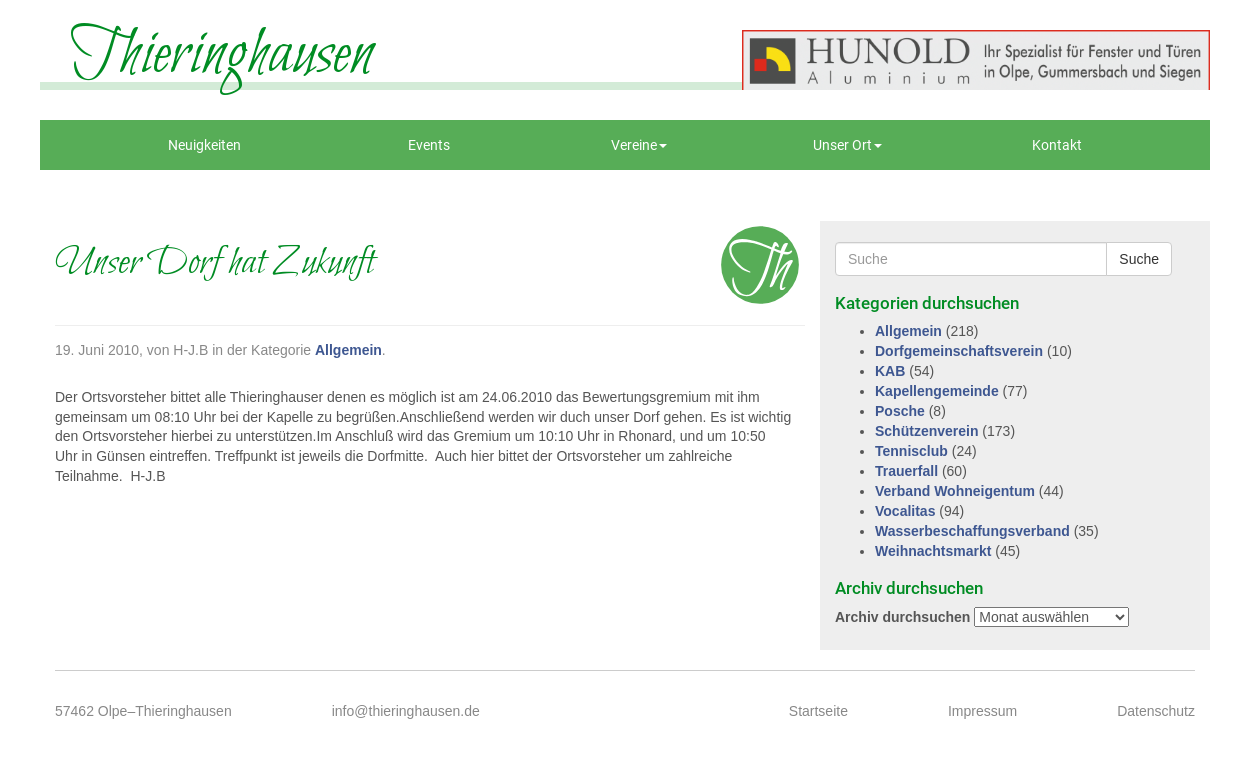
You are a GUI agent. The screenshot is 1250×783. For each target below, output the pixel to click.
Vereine (639, 145)
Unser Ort (847, 145)
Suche (1139, 259)
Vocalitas (905, 511)
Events (429, 145)
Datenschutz (1156, 711)
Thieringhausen (221, 55)
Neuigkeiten (204, 145)
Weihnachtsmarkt (933, 551)
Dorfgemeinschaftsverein (959, 351)
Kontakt (1057, 145)
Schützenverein (926, 431)
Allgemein (348, 350)
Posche (900, 411)
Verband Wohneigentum (955, 491)
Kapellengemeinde (937, 391)
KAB (890, 371)
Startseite (818, 711)
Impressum (982, 711)
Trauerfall (906, 471)
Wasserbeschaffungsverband (972, 531)
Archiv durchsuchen (902, 617)
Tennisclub (911, 451)
